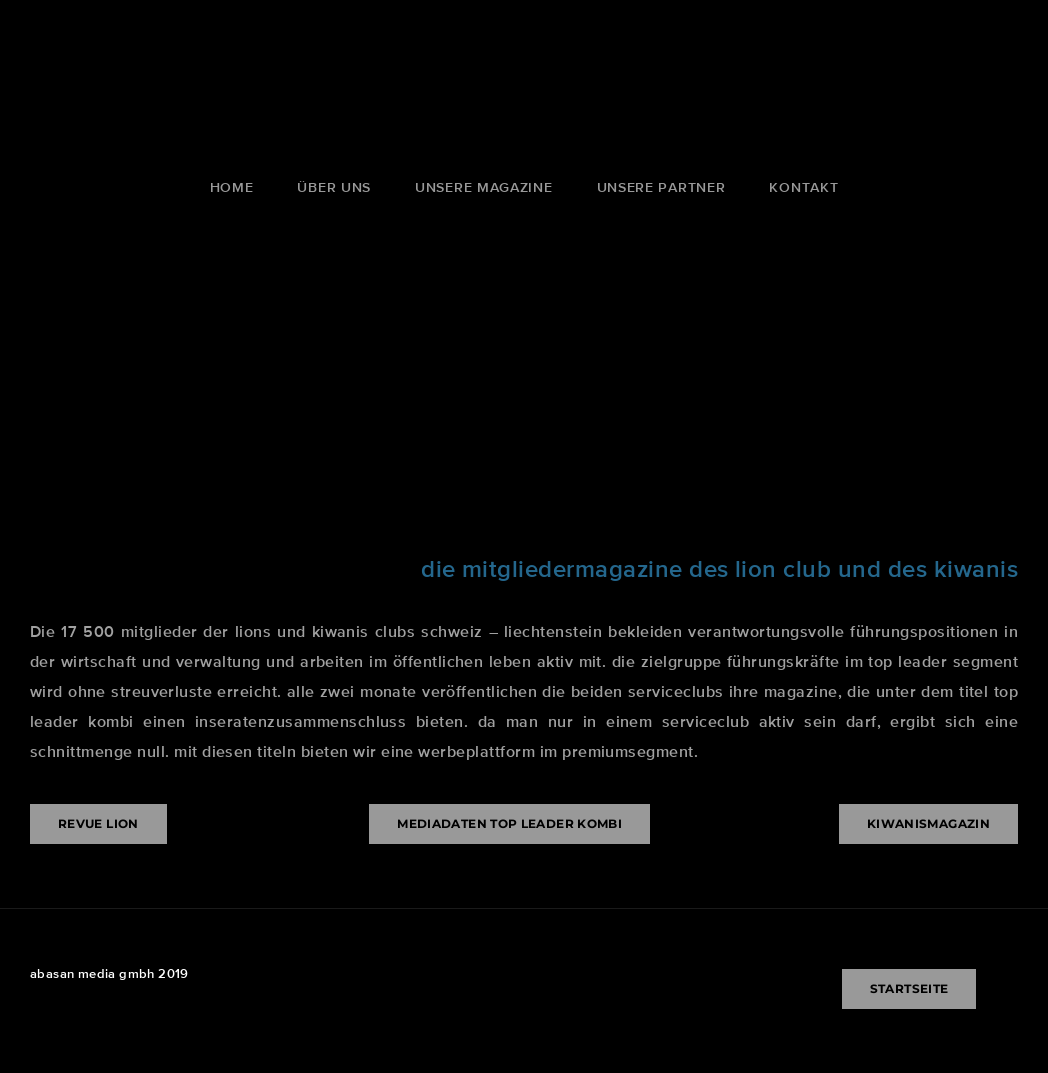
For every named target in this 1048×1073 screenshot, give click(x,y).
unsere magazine (484, 187)
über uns (334, 187)
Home (232, 187)
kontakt (803, 187)
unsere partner (661, 187)
